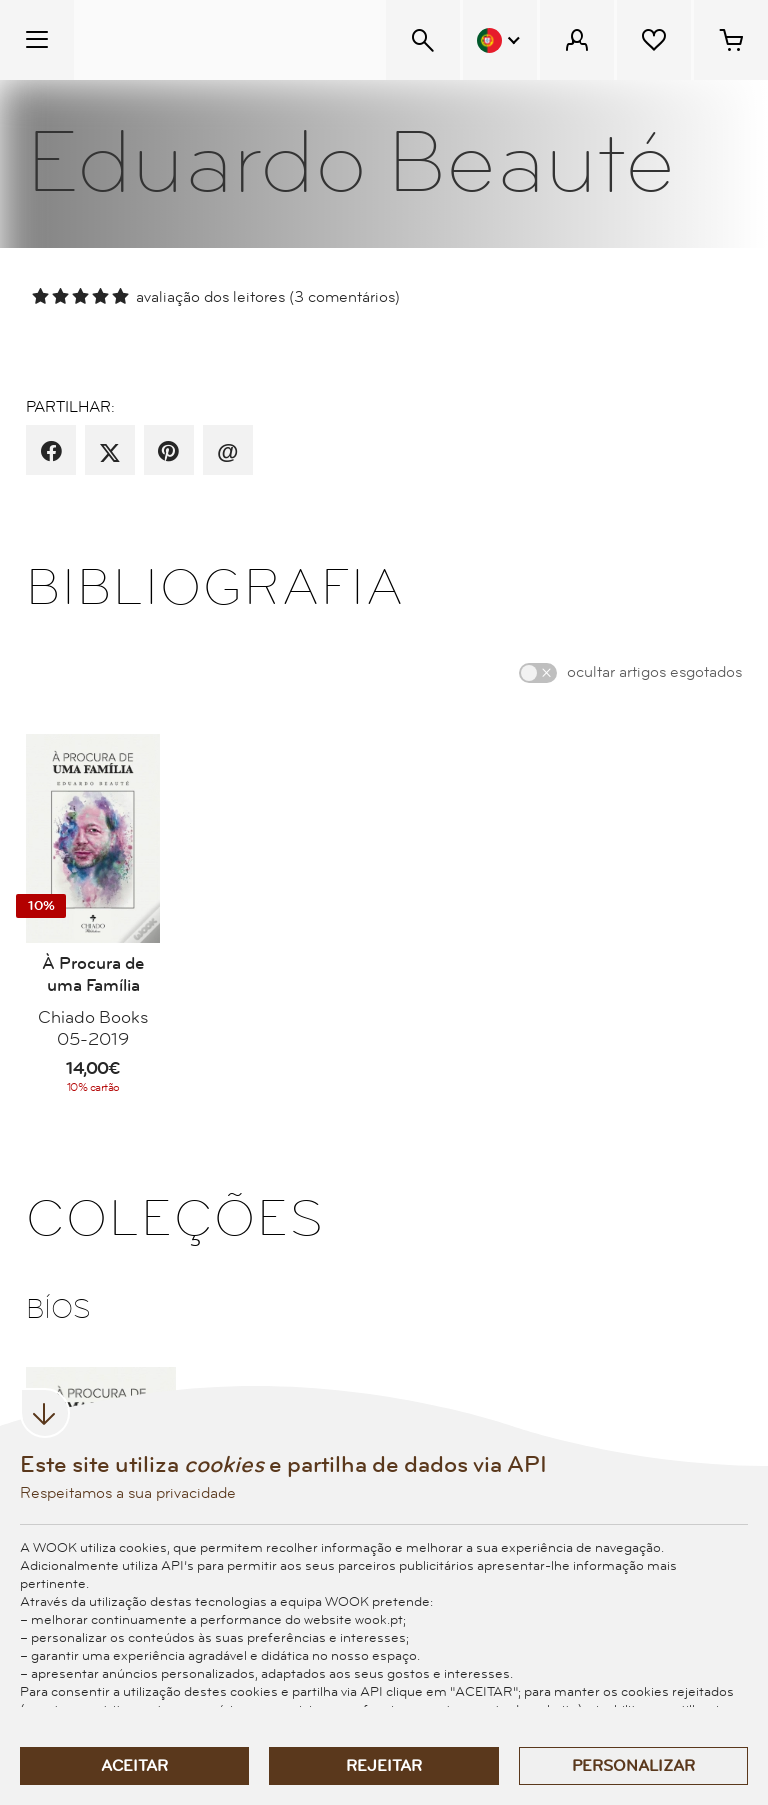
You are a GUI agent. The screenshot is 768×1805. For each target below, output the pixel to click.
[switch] (538, 673)
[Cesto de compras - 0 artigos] (731, 40)
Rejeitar (384, 1766)
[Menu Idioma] (500, 40)
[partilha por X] (110, 452)
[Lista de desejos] (654, 40)
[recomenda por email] (227, 452)
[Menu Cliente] (577, 40)
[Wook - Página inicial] (196, 40)
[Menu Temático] (37, 40)
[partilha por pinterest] (168, 452)
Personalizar (633, 1766)
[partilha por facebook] (51, 452)
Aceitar (134, 1766)
